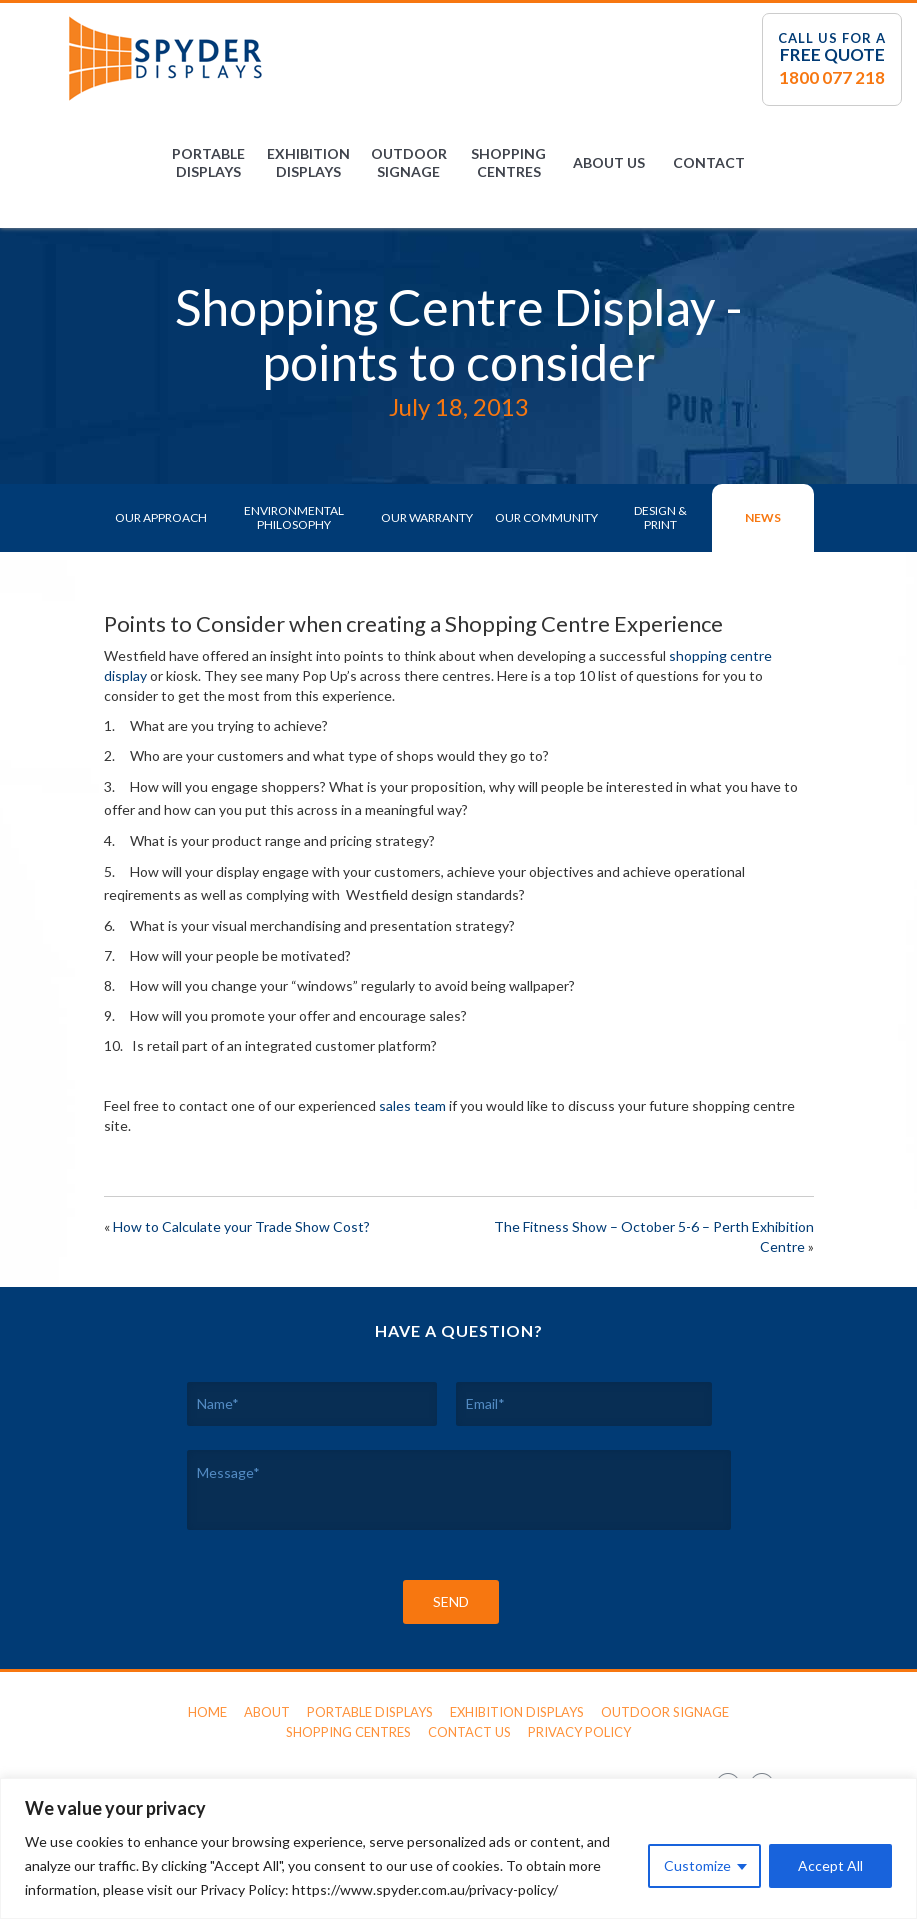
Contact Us (469, 1732)
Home (207, 1712)
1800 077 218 (832, 77)
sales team (412, 1105)
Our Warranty (427, 517)
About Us (609, 162)
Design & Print (660, 517)
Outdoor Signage (409, 162)
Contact (709, 162)
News (763, 517)
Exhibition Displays (308, 162)
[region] (458, 1848)
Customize (697, 1865)
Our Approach (161, 517)
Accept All (830, 1865)
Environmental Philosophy (294, 517)
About (267, 1712)
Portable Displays (208, 162)
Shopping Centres (508, 162)
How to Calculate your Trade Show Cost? (241, 1226)
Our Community (546, 517)
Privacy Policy (579, 1732)
